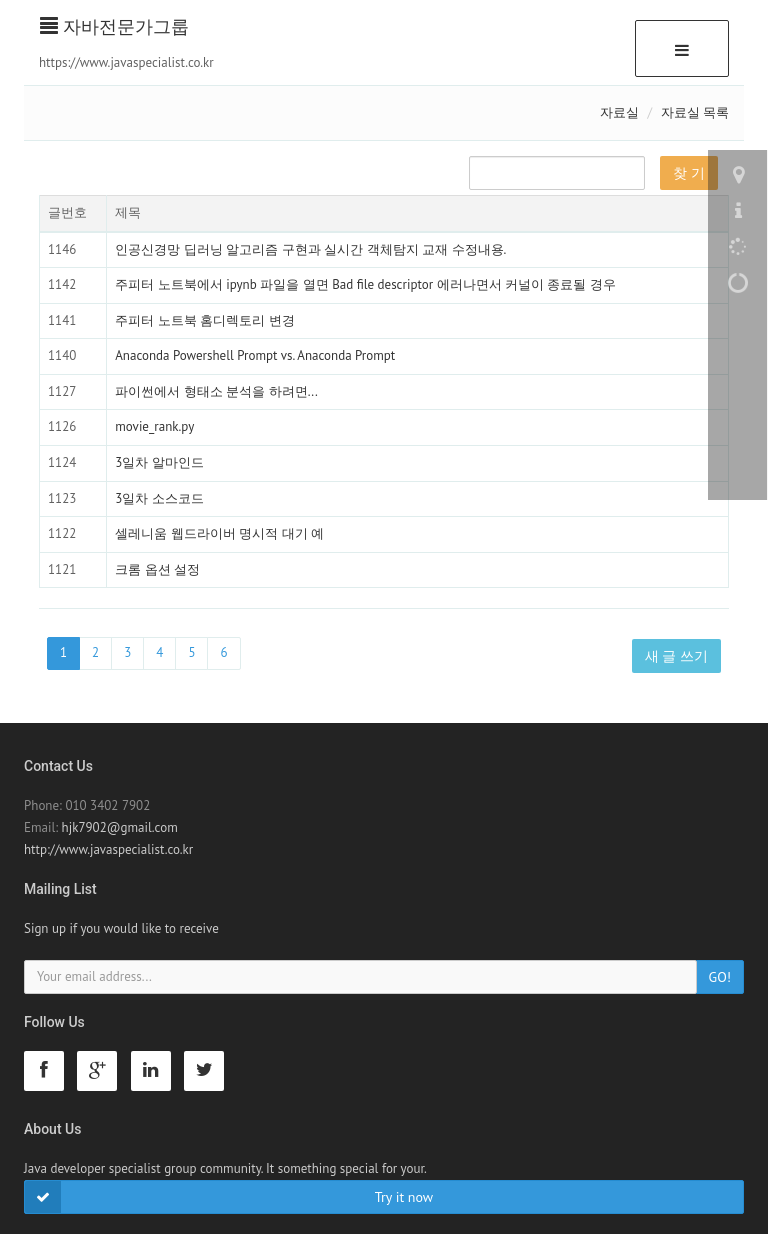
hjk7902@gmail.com (120, 827)
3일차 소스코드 (159, 498)
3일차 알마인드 (159, 462)
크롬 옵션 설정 (157, 569)
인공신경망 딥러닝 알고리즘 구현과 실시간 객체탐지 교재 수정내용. (310, 249)
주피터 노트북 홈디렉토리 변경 (204, 320)
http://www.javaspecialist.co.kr (108, 849)
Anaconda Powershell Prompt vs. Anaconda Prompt (255, 355)
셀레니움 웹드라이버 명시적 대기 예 (219, 533)
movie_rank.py (154, 426)
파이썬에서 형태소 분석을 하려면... (216, 391)
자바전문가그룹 (114, 26)
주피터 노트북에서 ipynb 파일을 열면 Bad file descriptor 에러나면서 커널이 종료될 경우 (365, 284)
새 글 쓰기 (676, 656)
